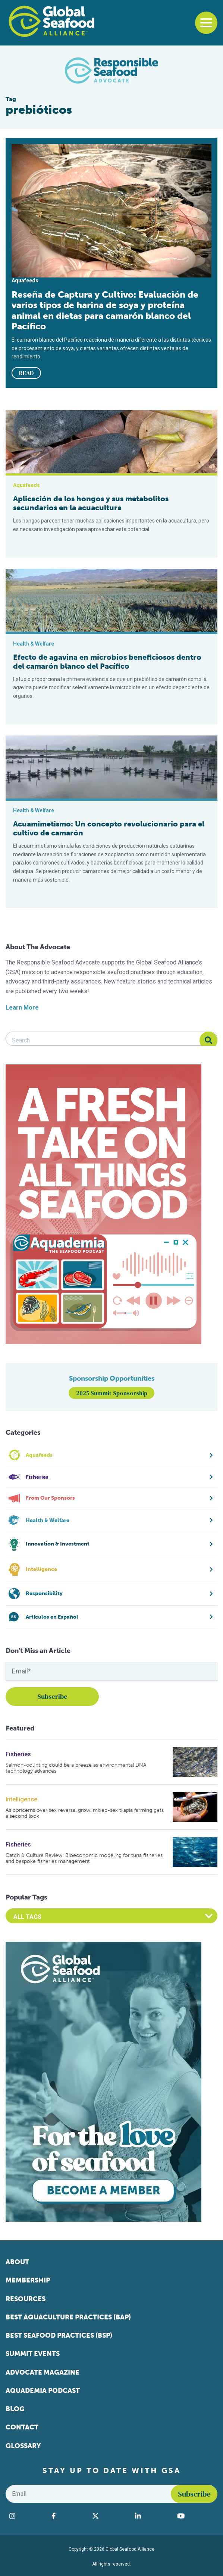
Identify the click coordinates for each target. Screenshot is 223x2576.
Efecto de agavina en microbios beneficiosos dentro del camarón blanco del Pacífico (107, 662)
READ (26, 373)
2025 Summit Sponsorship (111, 1393)
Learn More (22, 1007)
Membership (28, 2280)
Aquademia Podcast (43, 2391)
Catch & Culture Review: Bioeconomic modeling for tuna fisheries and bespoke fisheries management (84, 1858)
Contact (22, 2427)
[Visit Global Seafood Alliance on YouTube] (195, 2516)
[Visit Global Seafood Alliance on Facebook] (68, 2516)
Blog (15, 2409)
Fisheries (18, 1754)
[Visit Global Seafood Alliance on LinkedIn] (152, 2516)
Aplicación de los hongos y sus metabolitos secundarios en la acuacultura (91, 503)
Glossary (23, 2446)
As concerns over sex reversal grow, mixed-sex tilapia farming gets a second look (85, 1813)
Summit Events (33, 2354)
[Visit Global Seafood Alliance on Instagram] (27, 2516)
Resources (25, 2299)
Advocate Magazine (42, 2372)
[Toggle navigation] (206, 23)
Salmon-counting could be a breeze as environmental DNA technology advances (76, 1768)
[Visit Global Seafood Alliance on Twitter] (109, 2516)
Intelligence (21, 1799)
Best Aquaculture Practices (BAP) (68, 2317)
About (17, 2262)
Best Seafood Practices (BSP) (59, 2335)
